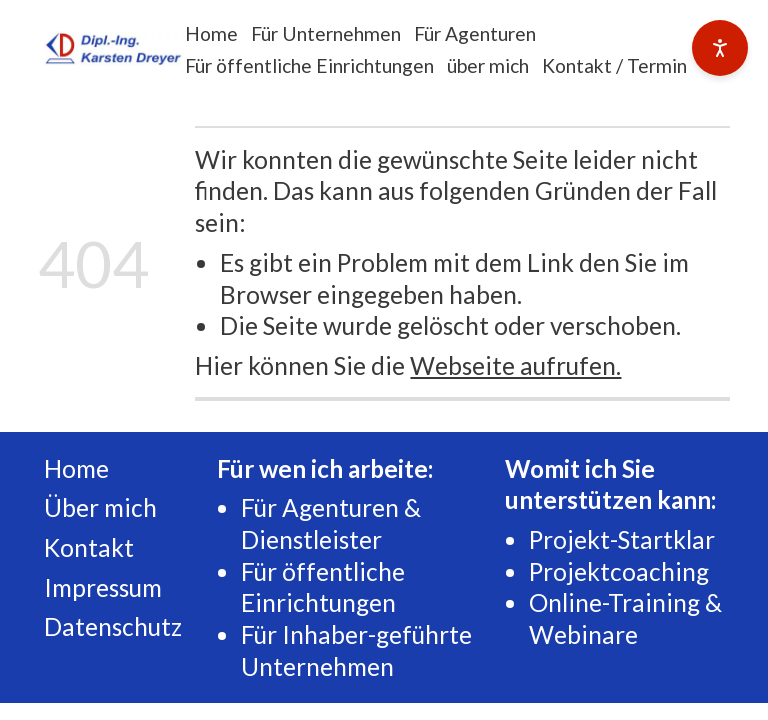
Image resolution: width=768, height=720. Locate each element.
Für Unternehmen (326, 33)
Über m (84, 507)
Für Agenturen (475, 33)
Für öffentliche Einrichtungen (309, 65)
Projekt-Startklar (622, 539)
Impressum (103, 587)
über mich (488, 65)
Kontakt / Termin (614, 65)
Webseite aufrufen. (515, 365)
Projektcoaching (619, 571)
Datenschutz (113, 626)
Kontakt (89, 547)
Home (211, 33)
